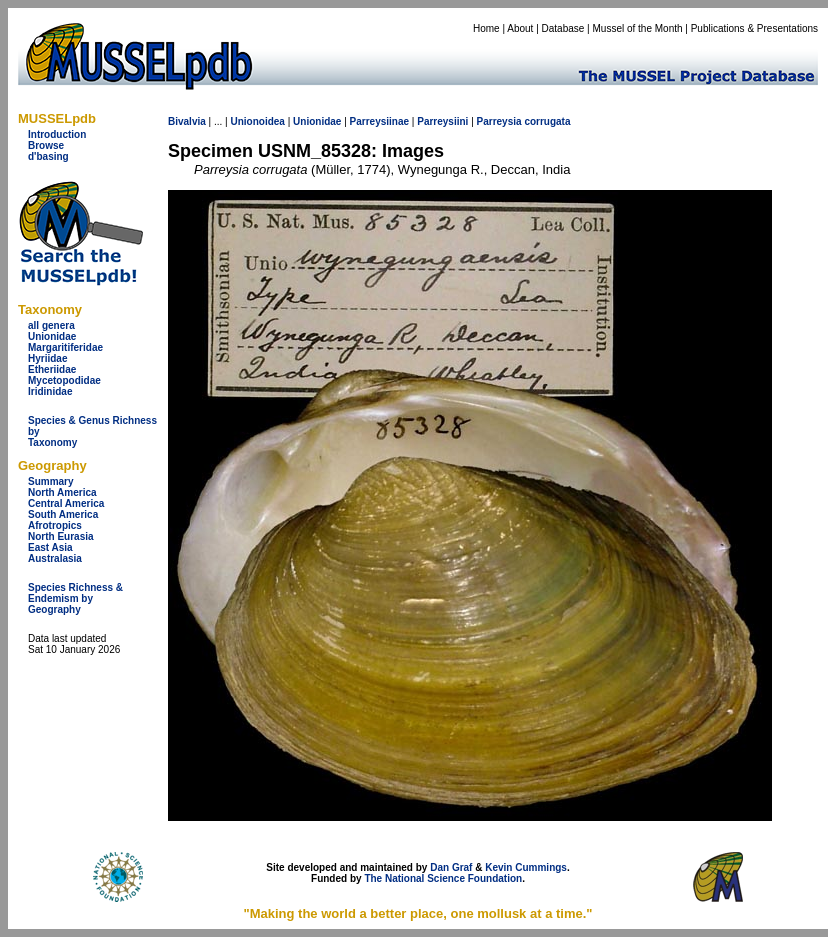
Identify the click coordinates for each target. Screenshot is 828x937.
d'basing (48, 156)
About (520, 28)
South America (63, 514)
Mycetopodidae (64, 380)
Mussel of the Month (638, 28)
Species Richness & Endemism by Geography (75, 598)
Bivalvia (187, 121)
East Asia (50, 547)
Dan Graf (451, 867)
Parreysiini (442, 121)
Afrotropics (55, 525)
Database (563, 28)
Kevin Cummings (526, 867)
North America (62, 492)
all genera (51, 325)
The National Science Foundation (443, 878)
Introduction (57, 134)
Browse (46, 145)
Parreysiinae (380, 121)
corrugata (547, 121)
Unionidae (52, 336)
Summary (51, 481)
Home (486, 28)
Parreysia (499, 121)
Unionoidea (257, 121)
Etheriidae (52, 369)
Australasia (55, 558)
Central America (66, 503)
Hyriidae (47, 358)
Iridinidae (50, 391)
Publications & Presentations (754, 28)
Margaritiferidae (65, 347)
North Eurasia (61, 536)
